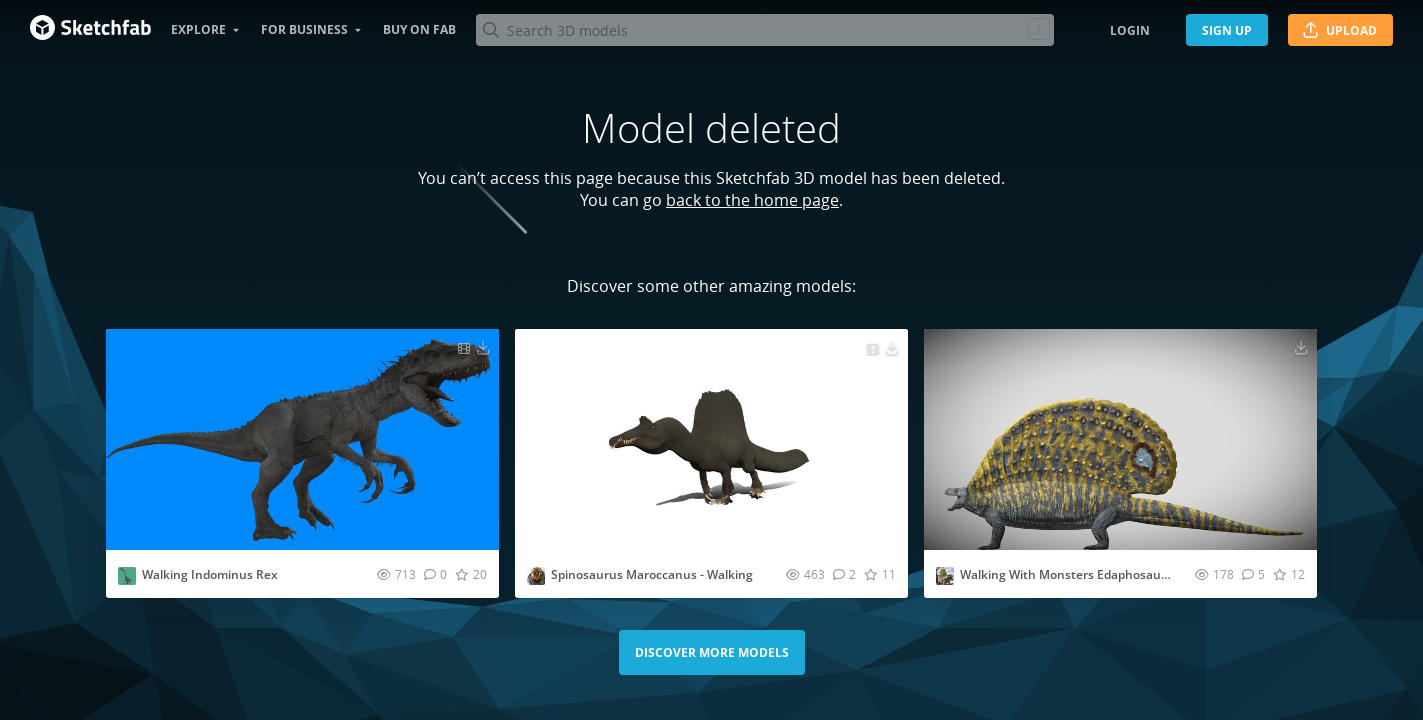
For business (304, 29)
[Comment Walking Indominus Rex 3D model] (435, 574)
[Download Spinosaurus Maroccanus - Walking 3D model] (892, 347)
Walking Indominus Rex (210, 574)
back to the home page (752, 200)
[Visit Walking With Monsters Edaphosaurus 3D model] (1120, 439)
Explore (198, 29)
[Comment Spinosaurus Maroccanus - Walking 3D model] (844, 574)
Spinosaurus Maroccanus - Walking (652, 574)
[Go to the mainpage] (90, 30)
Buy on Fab (419, 29)
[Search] (764, 30)
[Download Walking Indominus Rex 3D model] (483, 347)
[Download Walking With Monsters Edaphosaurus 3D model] (1301, 347)
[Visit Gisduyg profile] (127, 576)
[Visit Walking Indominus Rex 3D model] (302, 439)
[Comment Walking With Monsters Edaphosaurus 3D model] (1253, 574)
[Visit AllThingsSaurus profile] (945, 576)
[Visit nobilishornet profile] (536, 576)
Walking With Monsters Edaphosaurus (1070, 574)
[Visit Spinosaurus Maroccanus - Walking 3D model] (711, 439)
